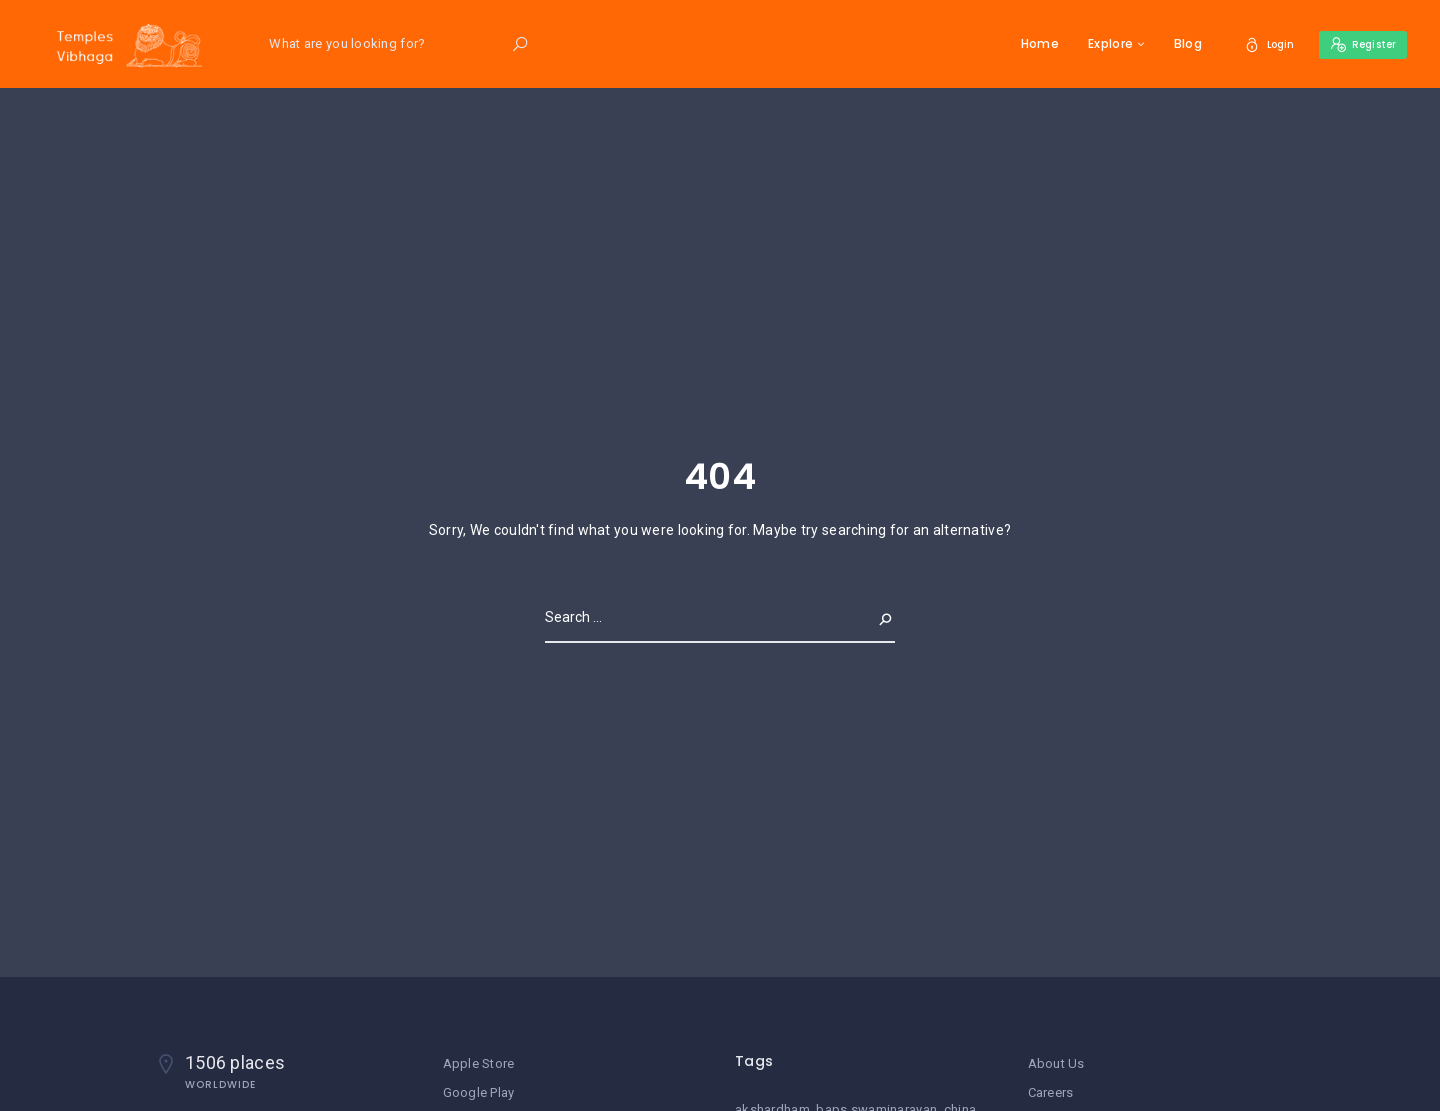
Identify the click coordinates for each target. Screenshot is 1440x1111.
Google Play (479, 1091)
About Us (1056, 1063)
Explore (1094, 43)
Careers (1051, 1091)
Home (1023, 43)
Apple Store (479, 1063)
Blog (1171, 43)
